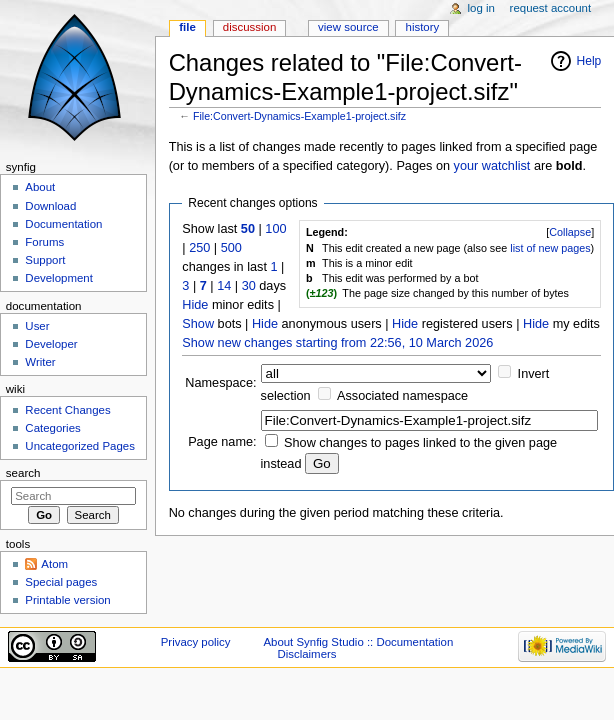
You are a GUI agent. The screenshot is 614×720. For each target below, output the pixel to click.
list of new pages (550, 248)
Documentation (63, 224)
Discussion (249, 27)
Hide (195, 305)
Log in (481, 8)
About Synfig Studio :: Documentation (358, 642)
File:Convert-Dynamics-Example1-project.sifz (299, 116)
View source (348, 27)
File (187, 27)
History (423, 27)
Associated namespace (402, 396)
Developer (51, 344)
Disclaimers (306, 654)
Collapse (570, 232)
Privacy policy (196, 642)
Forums (44, 242)
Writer (40, 362)
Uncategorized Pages (80, 446)
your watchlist (492, 166)
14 (224, 286)
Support (45, 260)
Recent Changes (67, 410)
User (37, 326)
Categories (52, 428)
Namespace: (220, 383)
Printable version (67, 600)
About (40, 187)
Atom (54, 564)
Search (23, 473)
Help (589, 61)
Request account (551, 8)
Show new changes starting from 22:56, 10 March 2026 (337, 343)
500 (231, 248)
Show (198, 324)
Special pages (61, 582)
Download (50, 206)
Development (58, 278)
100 (275, 229)
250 (199, 248)
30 (249, 286)
